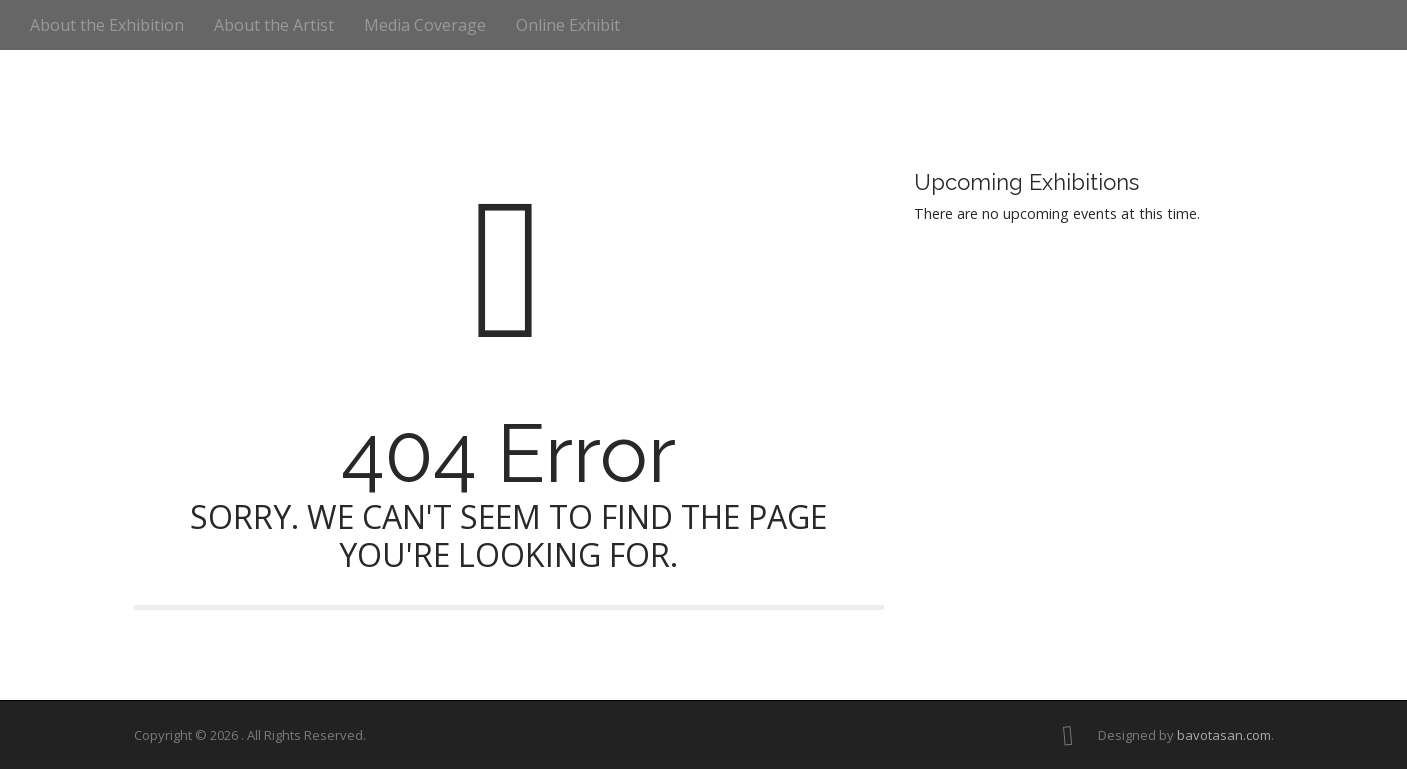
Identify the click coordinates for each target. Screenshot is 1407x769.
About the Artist (274, 25)
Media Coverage (425, 25)
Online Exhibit (568, 25)
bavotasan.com (1224, 735)
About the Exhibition (107, 25)
